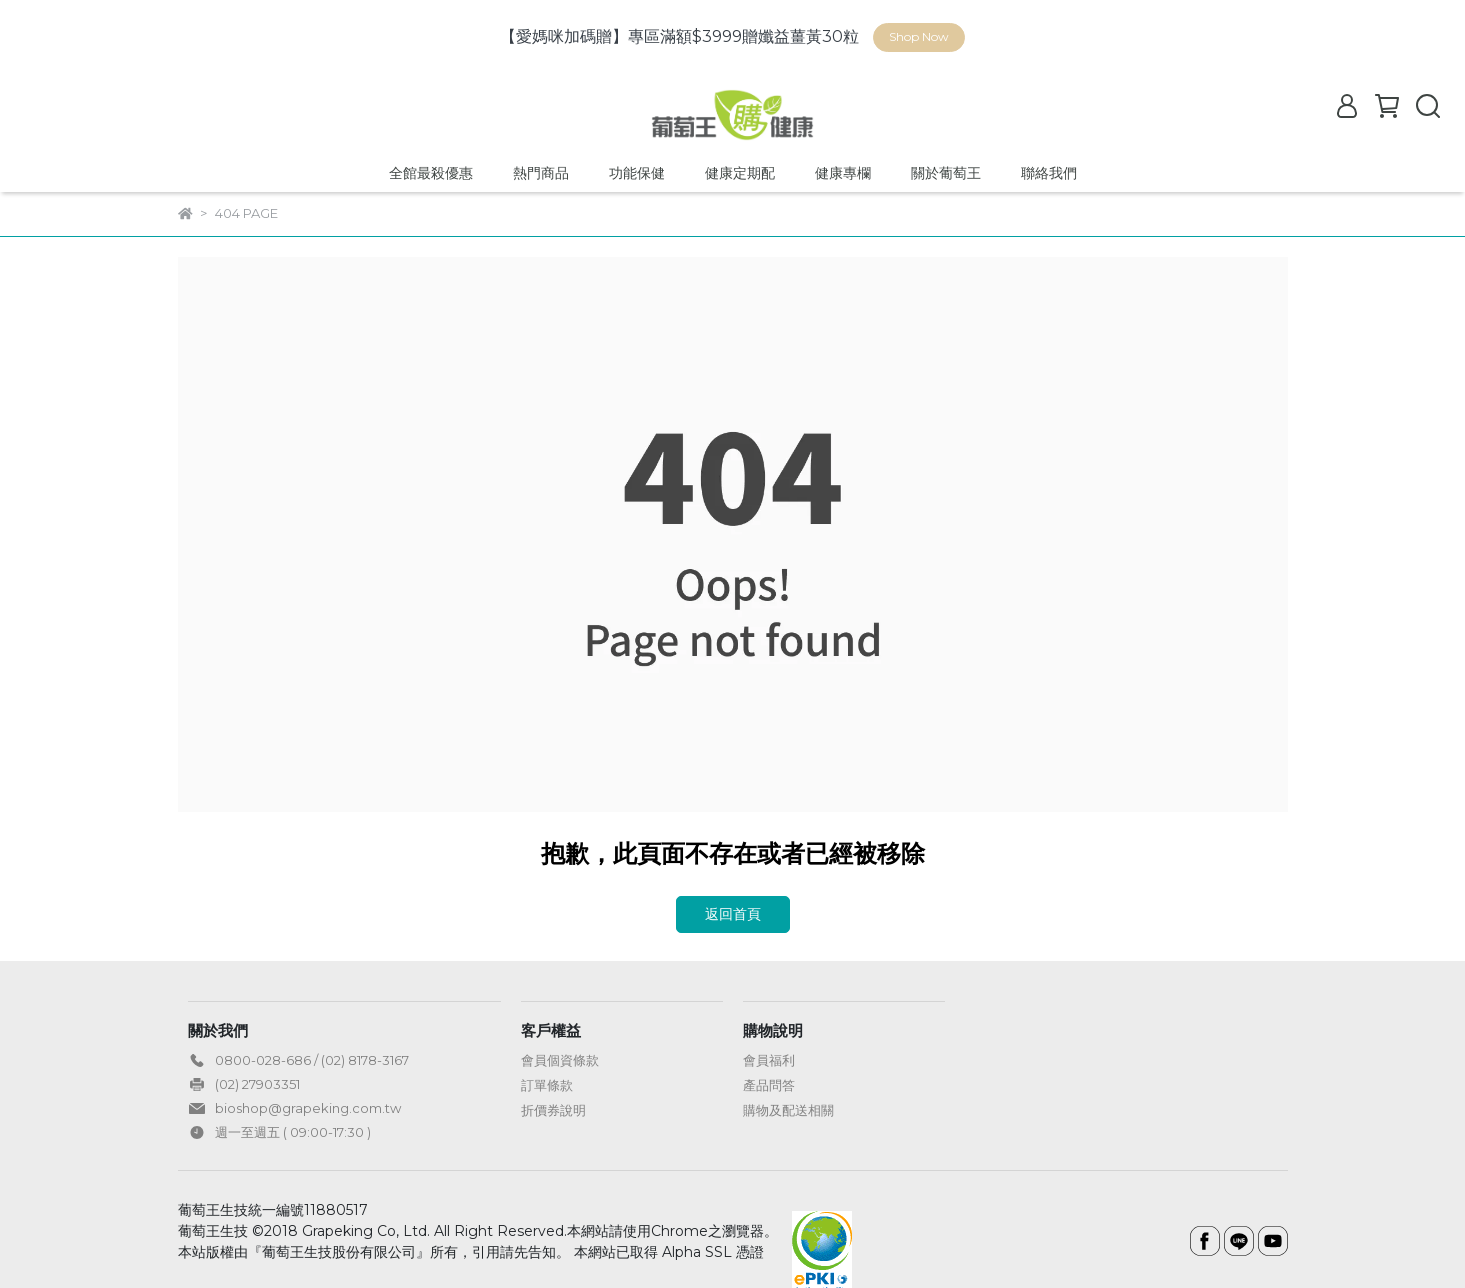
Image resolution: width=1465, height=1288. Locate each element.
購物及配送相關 (788, 1110)
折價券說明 (553, 1110)
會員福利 (769, 1060)
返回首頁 (733, 914)
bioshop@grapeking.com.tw (308, 1108)
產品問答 (769, 1085)
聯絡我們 (1049, 173)
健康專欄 (843, 173)
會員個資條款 (560, 1060)
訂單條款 (547, 1085)
